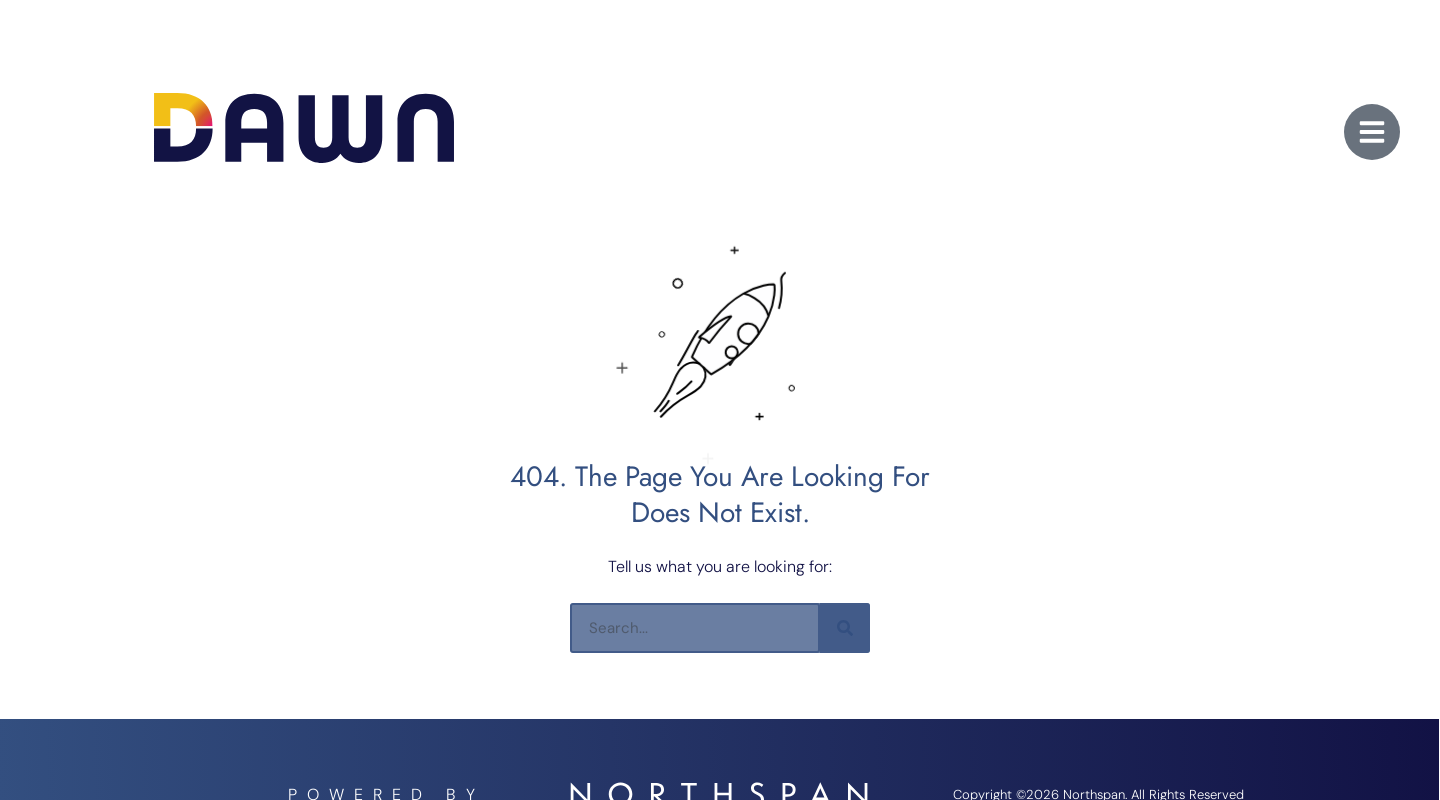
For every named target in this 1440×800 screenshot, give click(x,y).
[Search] (845, 628)
